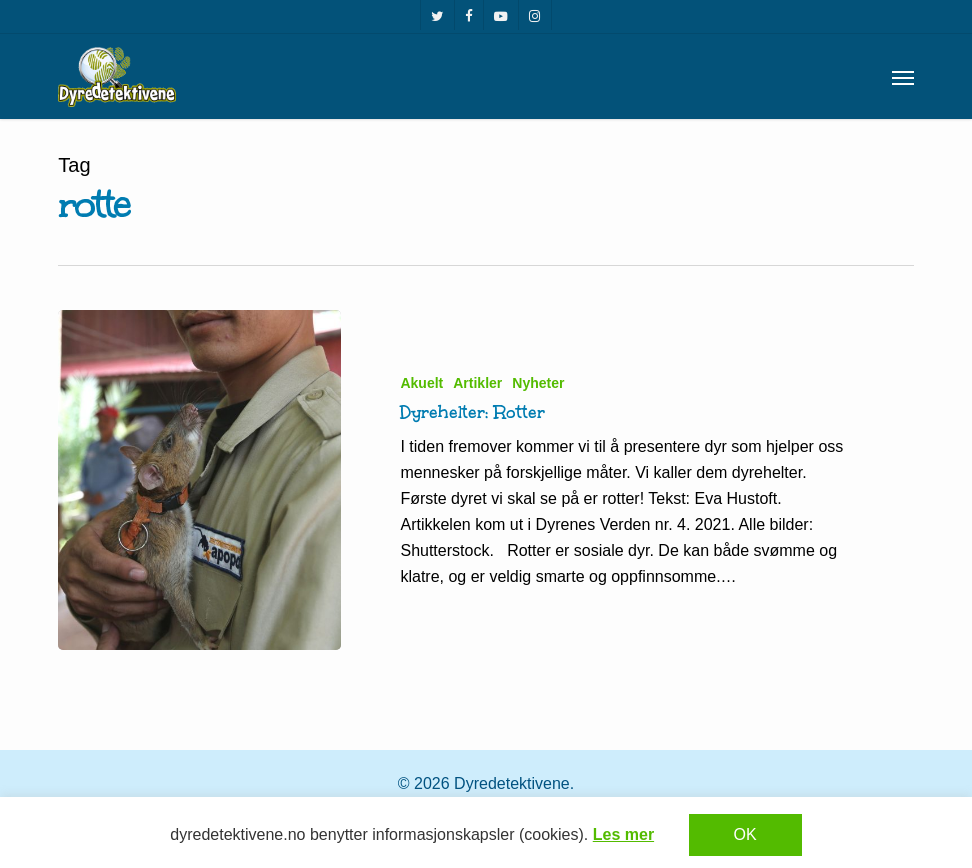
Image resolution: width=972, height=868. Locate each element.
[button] (903, 77)
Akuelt (421, 383)
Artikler (477, 383)
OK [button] (745, 834)
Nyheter (538, 383)
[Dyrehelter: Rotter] (199, 480)
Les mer (623, 834)
